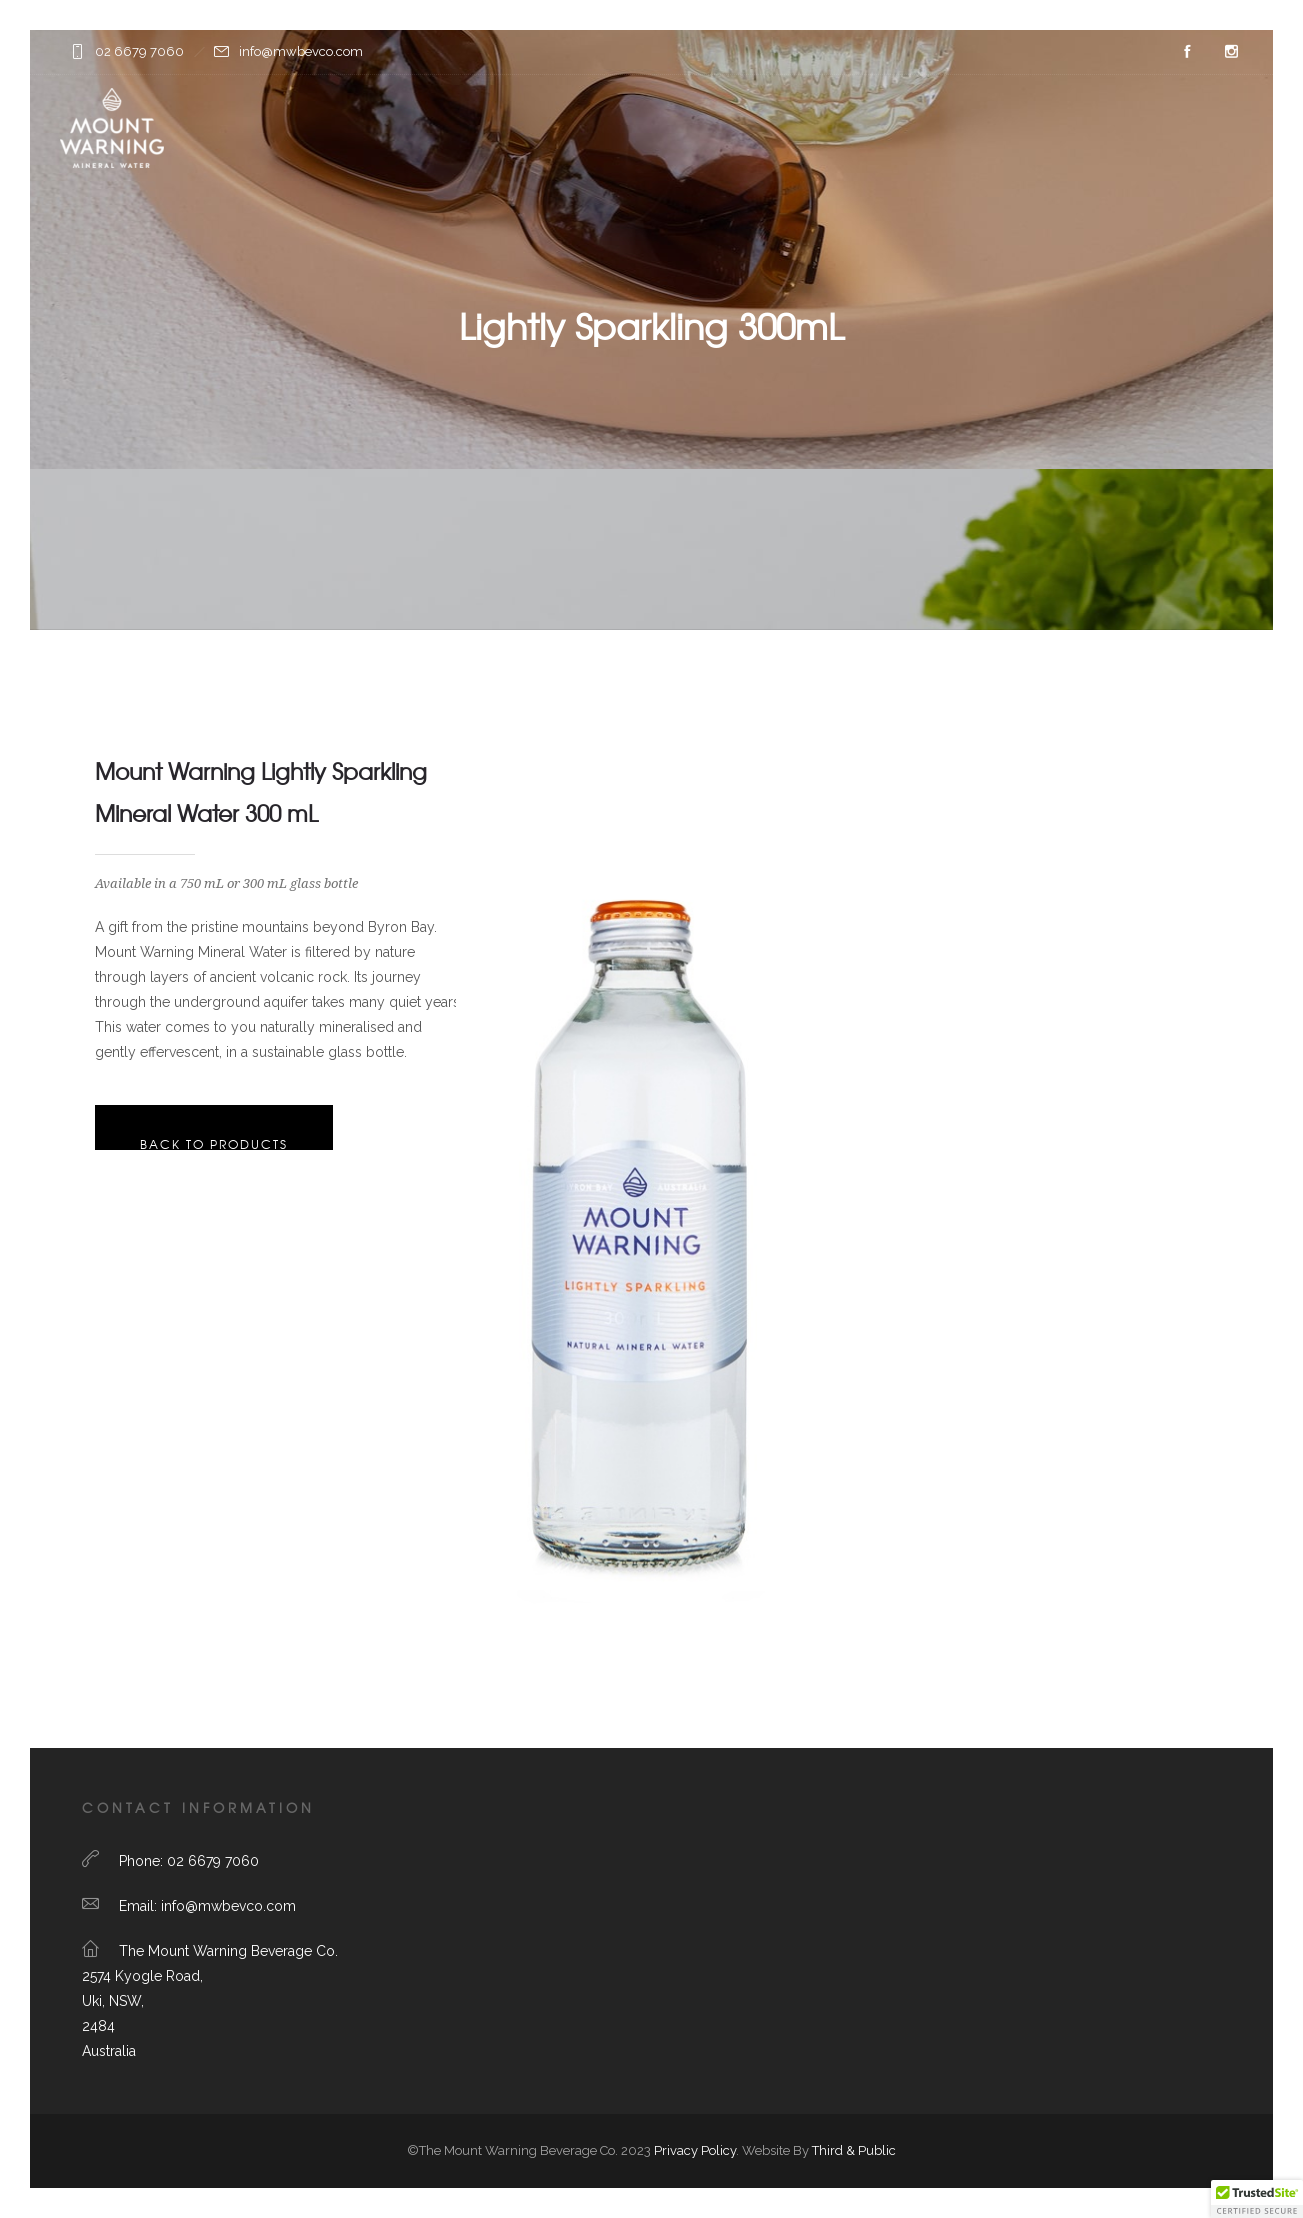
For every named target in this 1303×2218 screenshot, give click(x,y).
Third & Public (854, 2150)
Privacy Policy (695, 2150)
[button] (1257, 2199)
